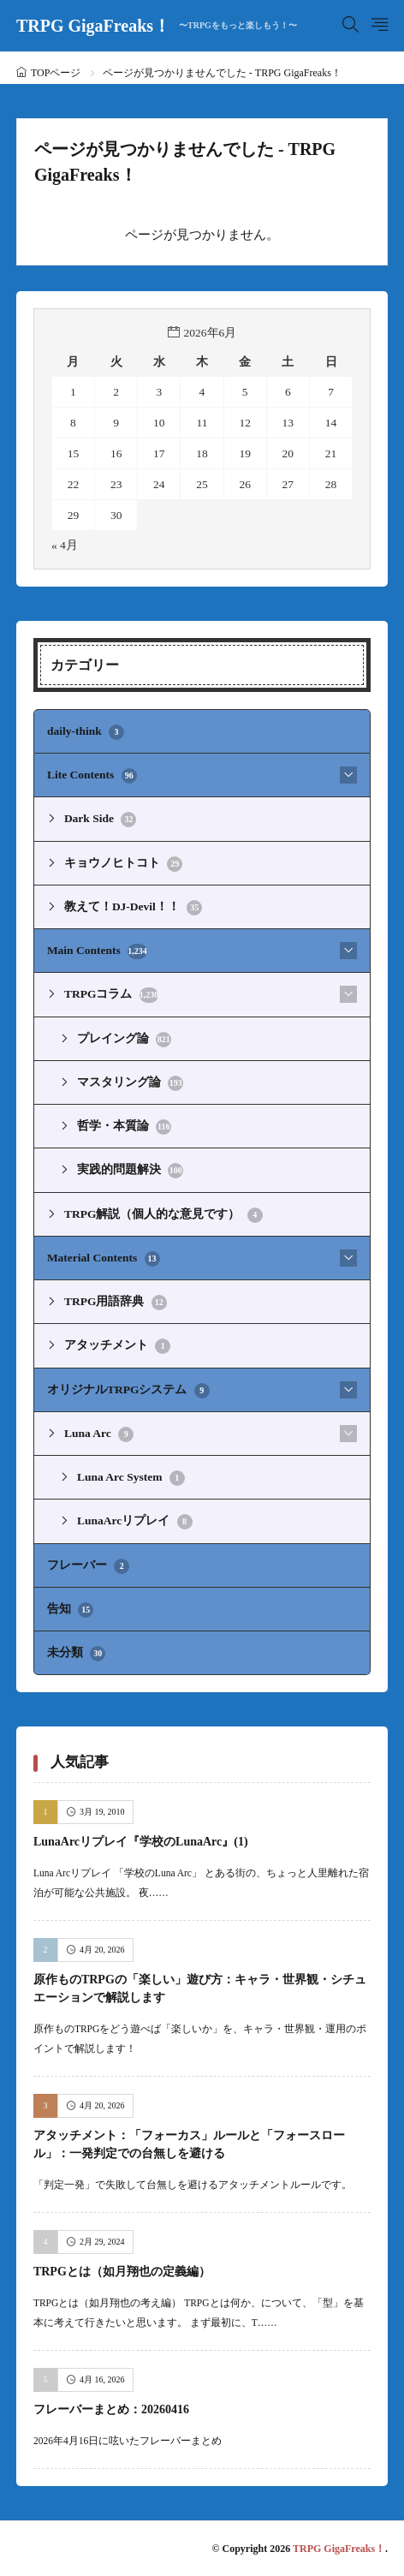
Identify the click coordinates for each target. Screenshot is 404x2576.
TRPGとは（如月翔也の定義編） (122, 2271)
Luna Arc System (131, 1478)
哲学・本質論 (124, 1127)
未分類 (76, 1653)
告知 (70, 1610)
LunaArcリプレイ (135, 1522)
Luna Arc (99, 1434)
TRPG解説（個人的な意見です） (163, 1215)
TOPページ (55, 73)
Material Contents (103, 1259)
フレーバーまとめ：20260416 (111, 2409)
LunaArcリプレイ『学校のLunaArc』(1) (140, 1841)
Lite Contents (92, 776)
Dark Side (100, 819)
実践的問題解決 (130, 1170)
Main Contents (97, 951)
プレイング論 (124, 1039)
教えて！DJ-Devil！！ (133, 907)
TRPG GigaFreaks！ (156, 25)
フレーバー (88, 1566)
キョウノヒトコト (123, 864)
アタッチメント (117, 1346)
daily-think (85, 732)
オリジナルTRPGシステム (128, 1390)
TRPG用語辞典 (115, 1302)
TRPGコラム (111, 995)
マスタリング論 (130, 1083)
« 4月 (64, 545)
